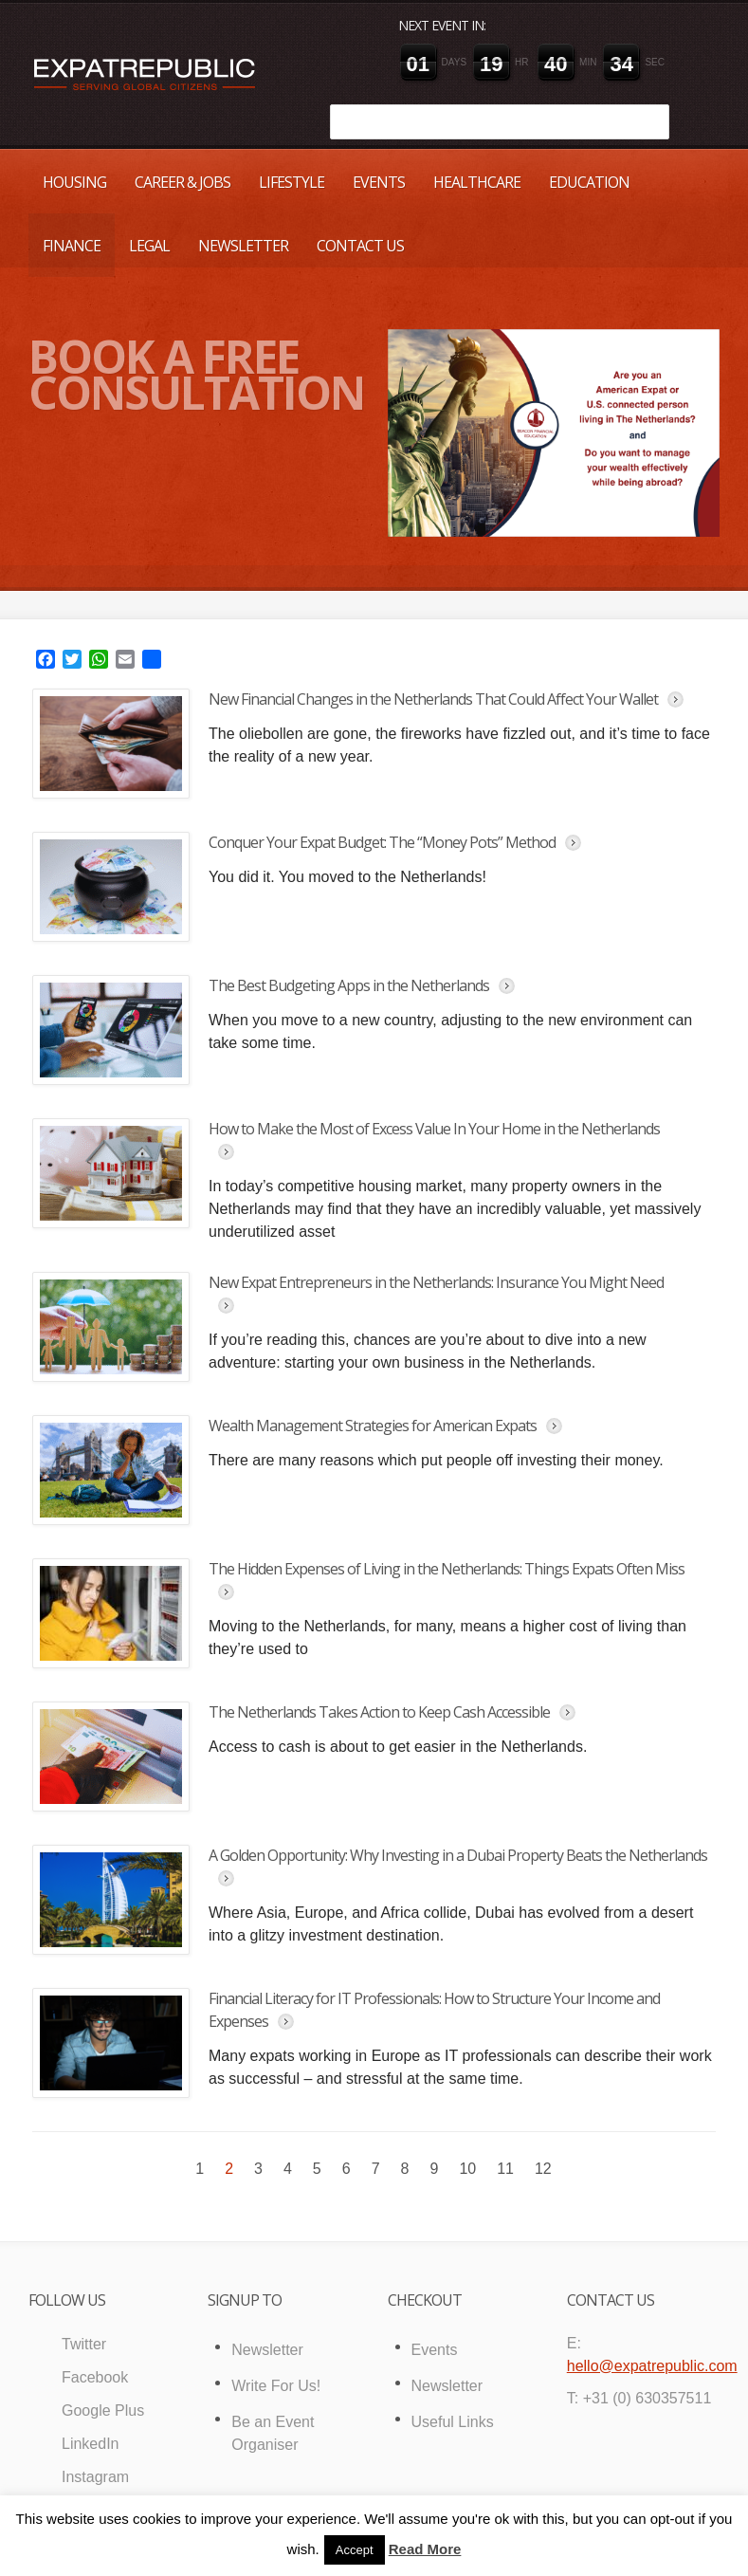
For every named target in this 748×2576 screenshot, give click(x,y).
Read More (425, 2549)
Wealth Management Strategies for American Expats (373, 1425)
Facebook (95, 2377)
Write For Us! (275, 2386)
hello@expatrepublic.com (652, 2366)
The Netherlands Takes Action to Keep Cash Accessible (379, 1712)
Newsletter (243, 245)
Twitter (84, 2344)
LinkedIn (90, 2444)
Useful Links (452, 2422)
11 (505, 2169)
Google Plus (103, 2410)
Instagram (95, 2477)
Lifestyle (291, 182)
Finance (71, 245)
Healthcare (476, 182)
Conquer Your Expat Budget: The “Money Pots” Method (382, 842)
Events (379, 182)
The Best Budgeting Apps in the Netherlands (349, 985)
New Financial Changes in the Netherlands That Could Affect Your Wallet (433, 699)
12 (543, 2169)
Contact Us (360, 245)
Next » (578, 2165)
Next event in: (441, 25)
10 (467, 2169)
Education (589, 182)
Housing (74, 182)
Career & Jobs (182, 182)
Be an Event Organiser (272, 2433)
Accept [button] (355, 2550)
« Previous (170, 2165)
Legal (149, 245)
